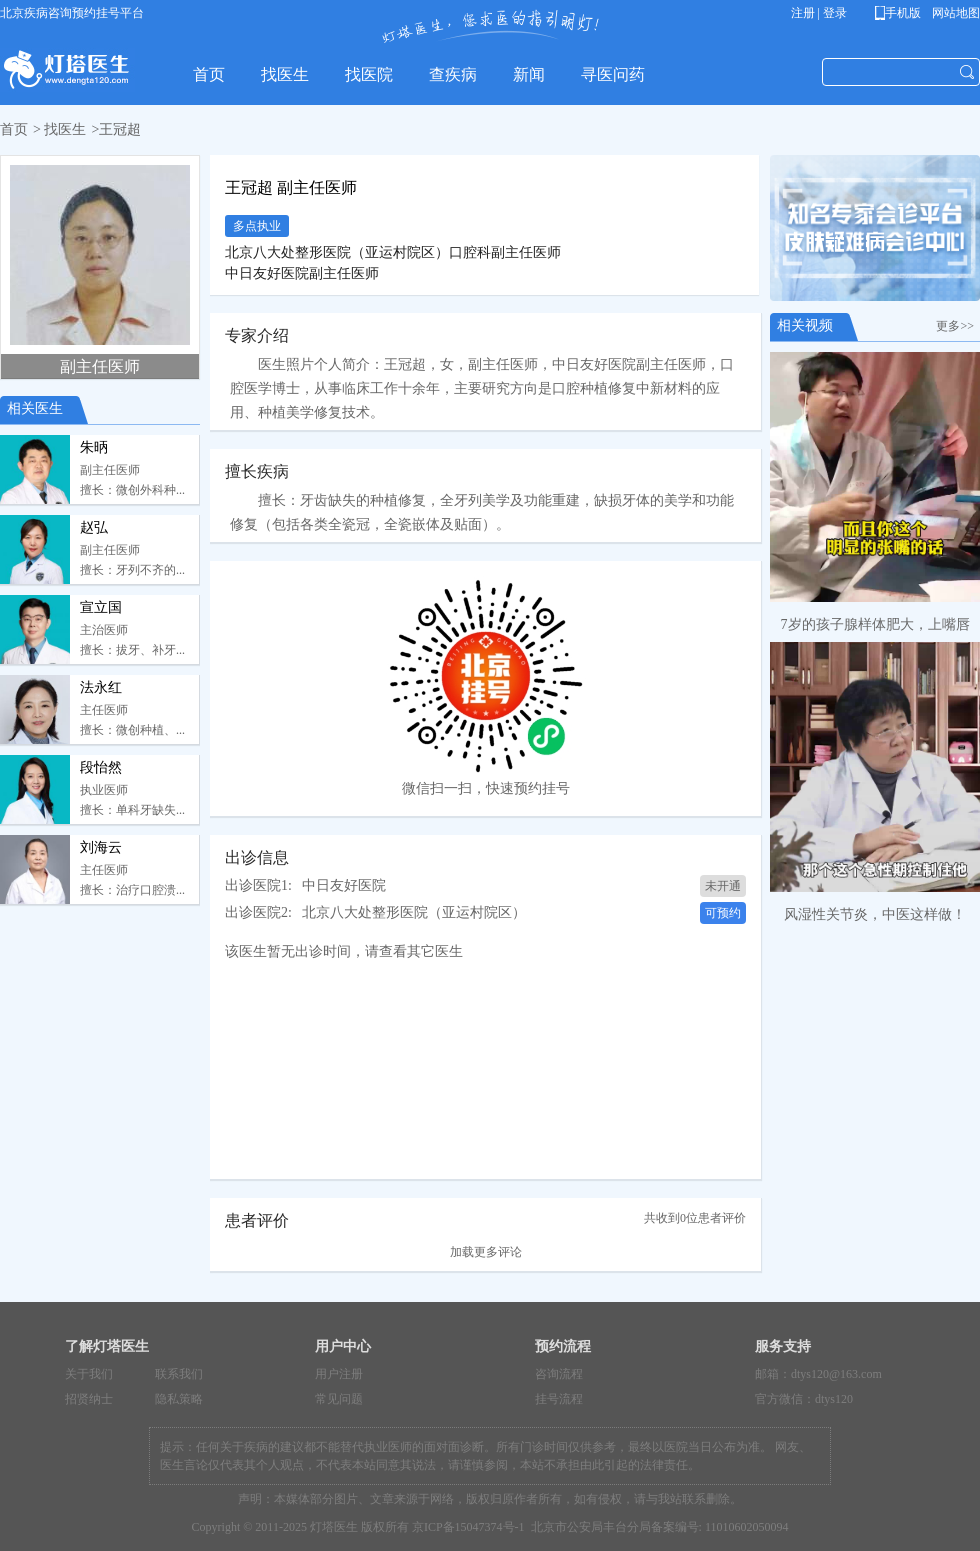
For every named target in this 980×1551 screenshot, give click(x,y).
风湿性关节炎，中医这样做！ (875, 914)
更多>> (958, 326)
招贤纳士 (89, 1399)
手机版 (901, 13)
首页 (14, 129)
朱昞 (94, 447)
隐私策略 (179, 1399)
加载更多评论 (486, 1252)
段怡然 (101, 767)
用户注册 (339, 1374)
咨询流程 (559, 1374)
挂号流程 (559, 1399)
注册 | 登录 (819, 13)
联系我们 (179, 1374)
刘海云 (101, 847)
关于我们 (89, 1374)
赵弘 (94, 527)
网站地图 (954, 13)
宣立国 (101, 607)
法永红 (101, 687)
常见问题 (339, 1399)
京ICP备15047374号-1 (468, 1527)
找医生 (65, 129)
